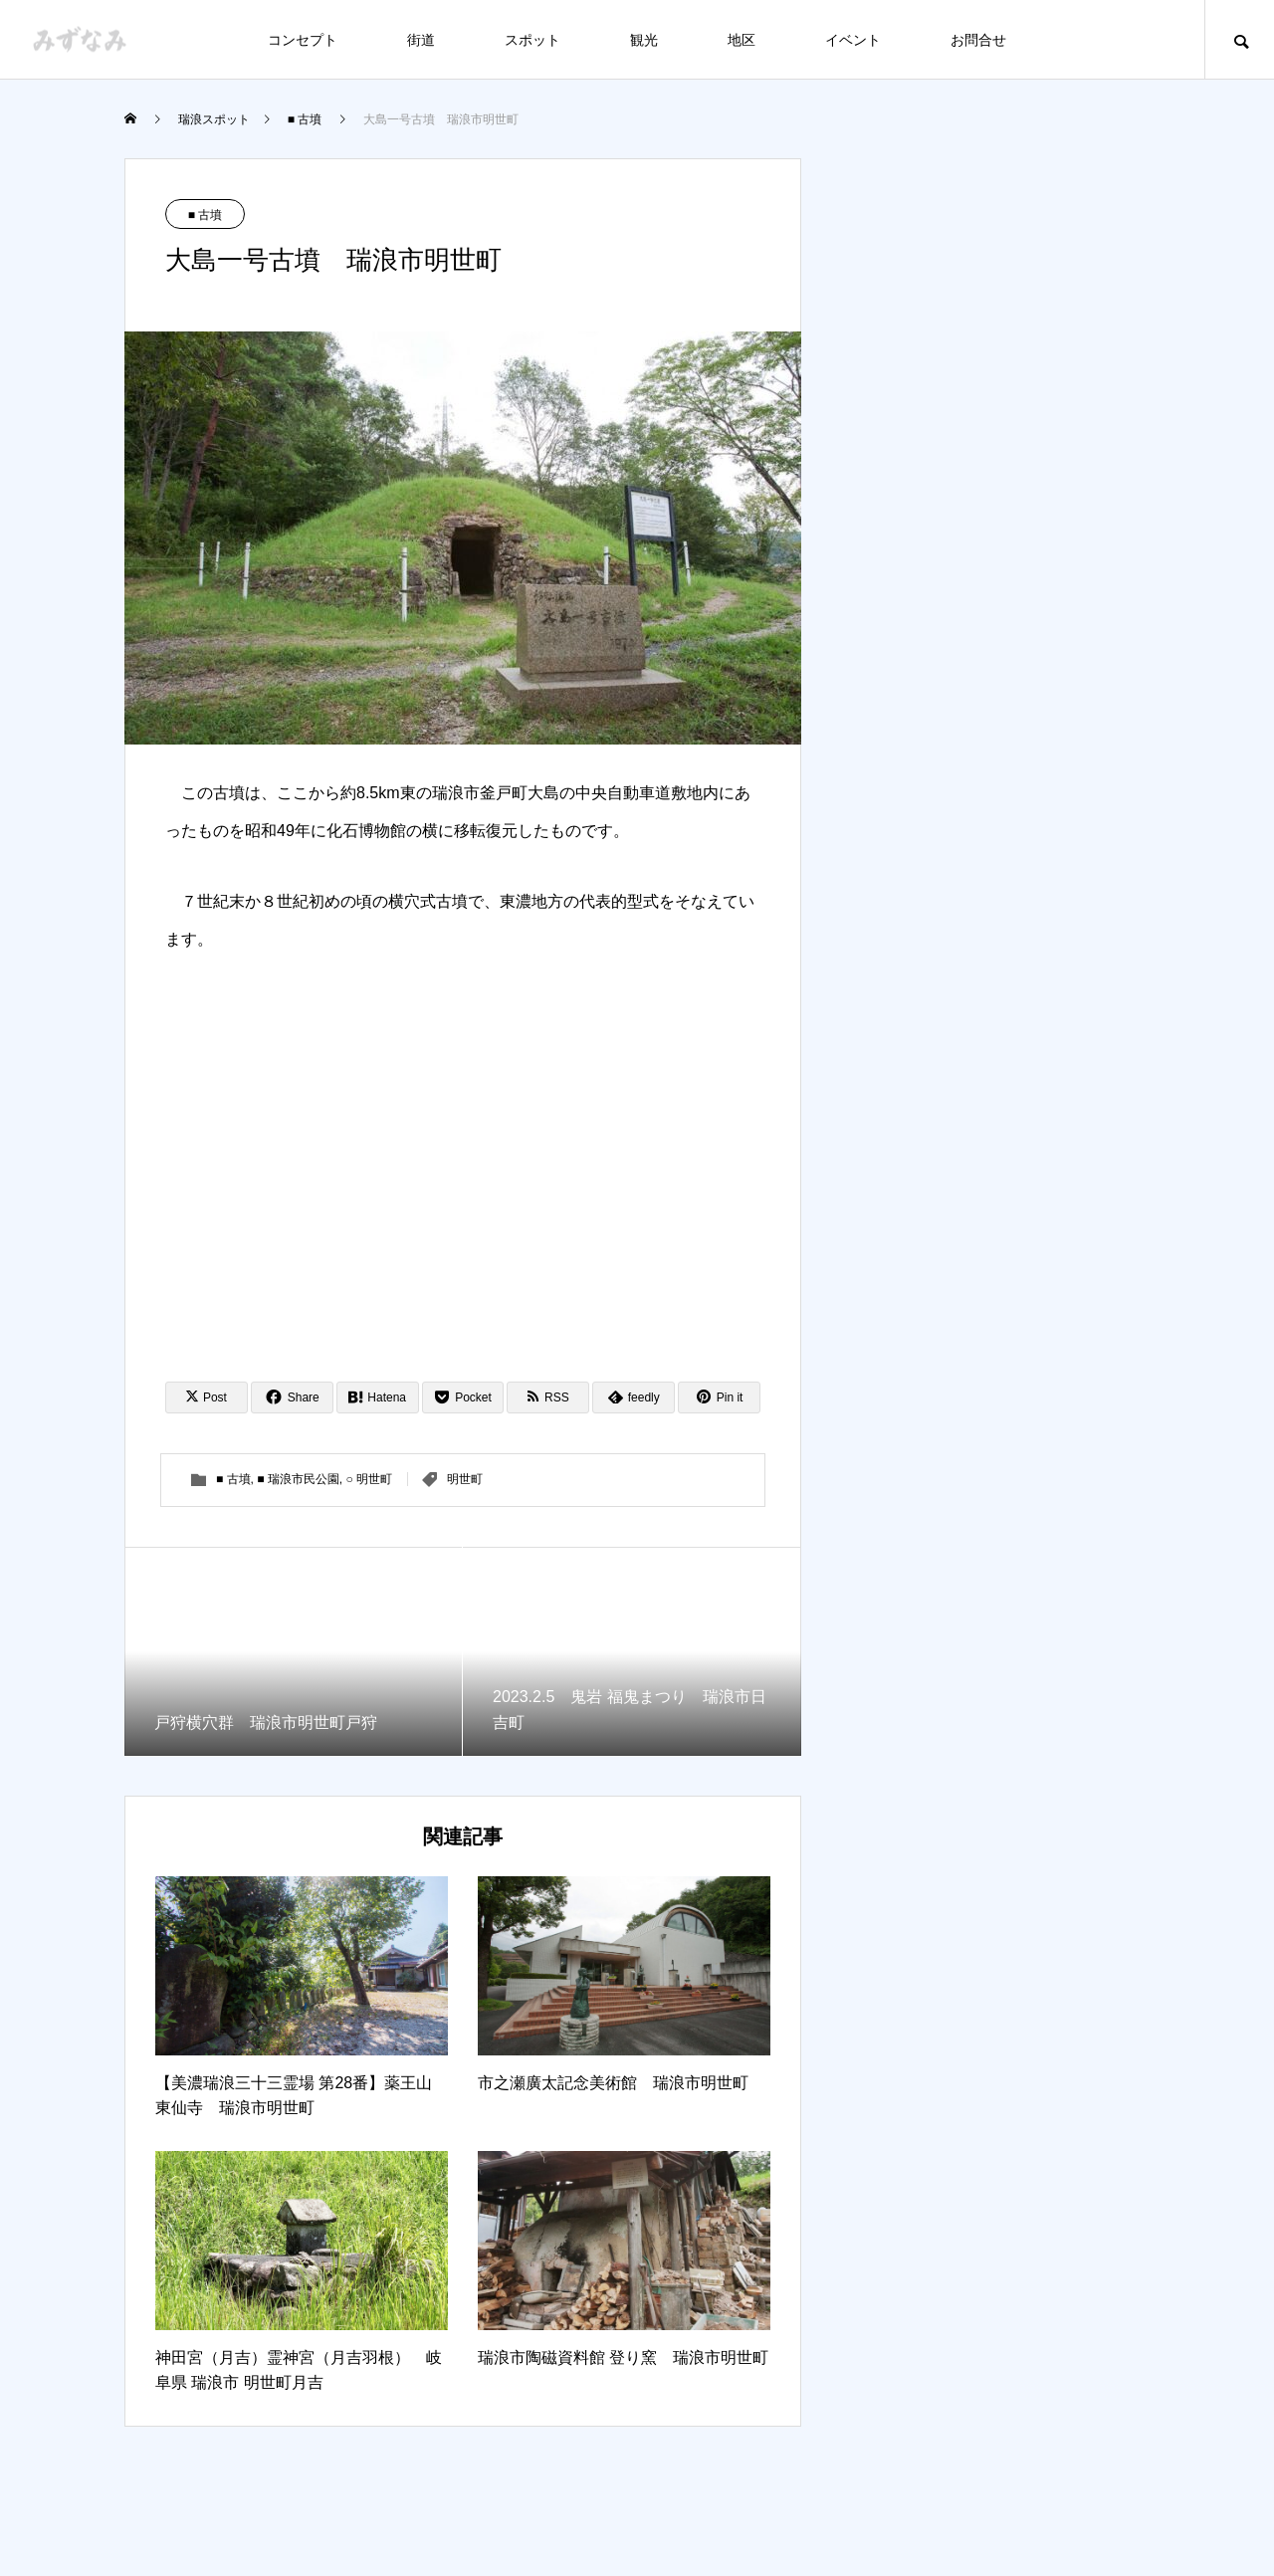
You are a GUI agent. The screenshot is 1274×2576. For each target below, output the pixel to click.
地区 (741, 40)
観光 (644, 40)
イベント (853, 40)
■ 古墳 (205, 215)
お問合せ (978, 40)
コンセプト (302, 40)
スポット (532, 40)
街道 (421, 40)
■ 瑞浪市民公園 (298, 1479)
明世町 (465, 1479)
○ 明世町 (369, 1479)
